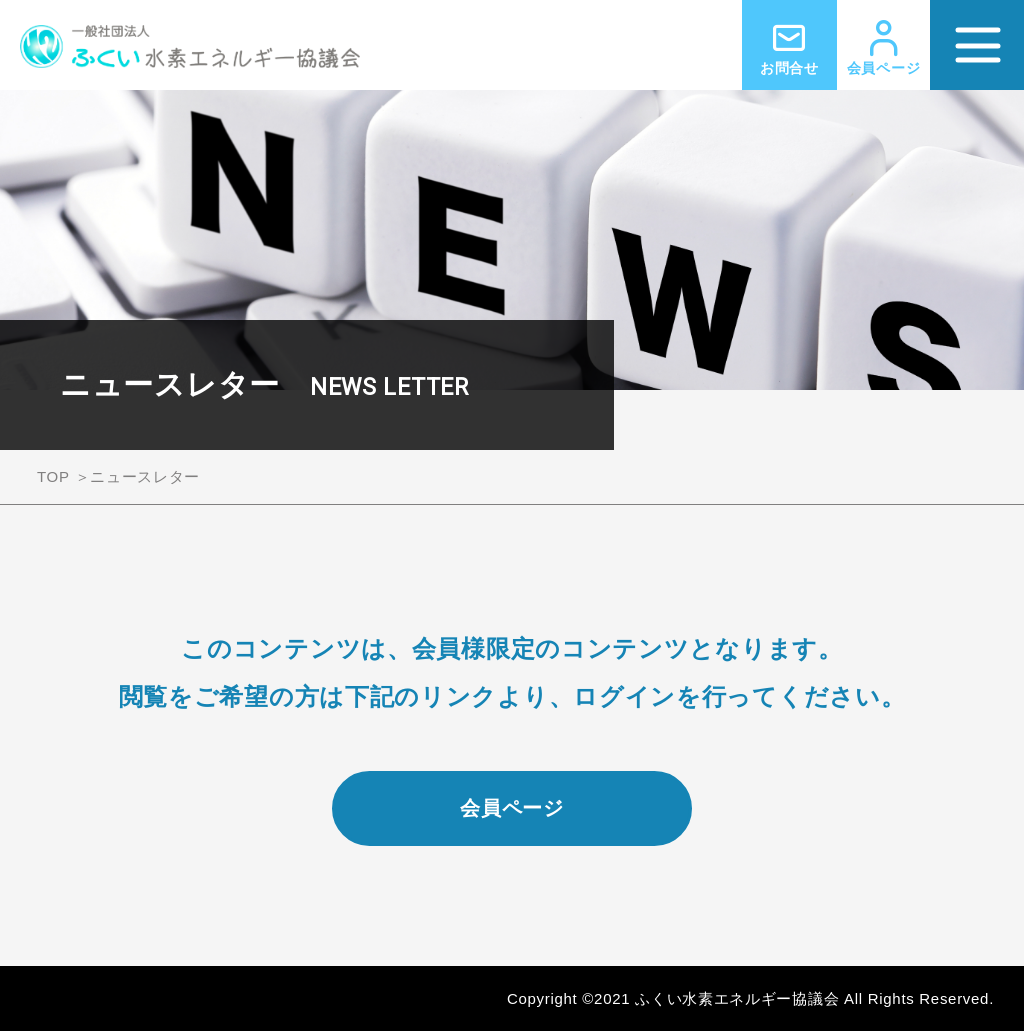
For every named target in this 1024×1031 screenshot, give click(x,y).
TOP (53, 476)
